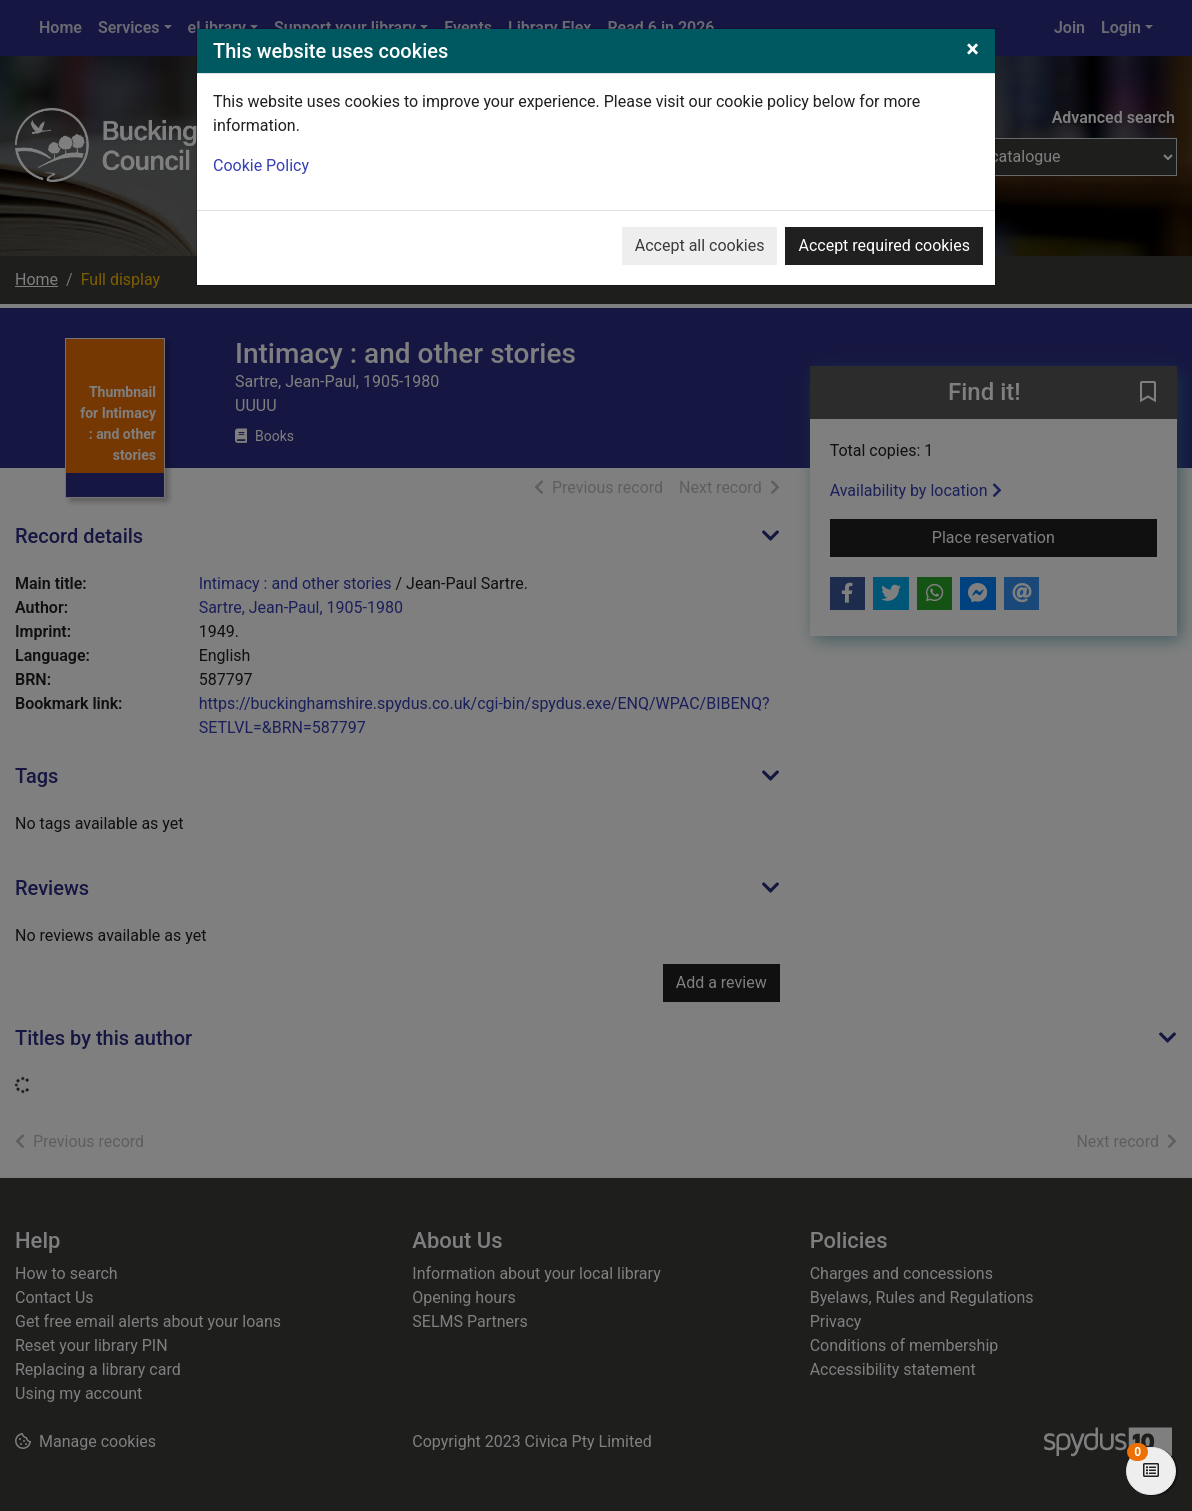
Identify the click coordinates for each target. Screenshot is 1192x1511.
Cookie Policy (261, 165)
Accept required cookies (884, 245)
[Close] (972, 49)
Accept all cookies (700, 245)
